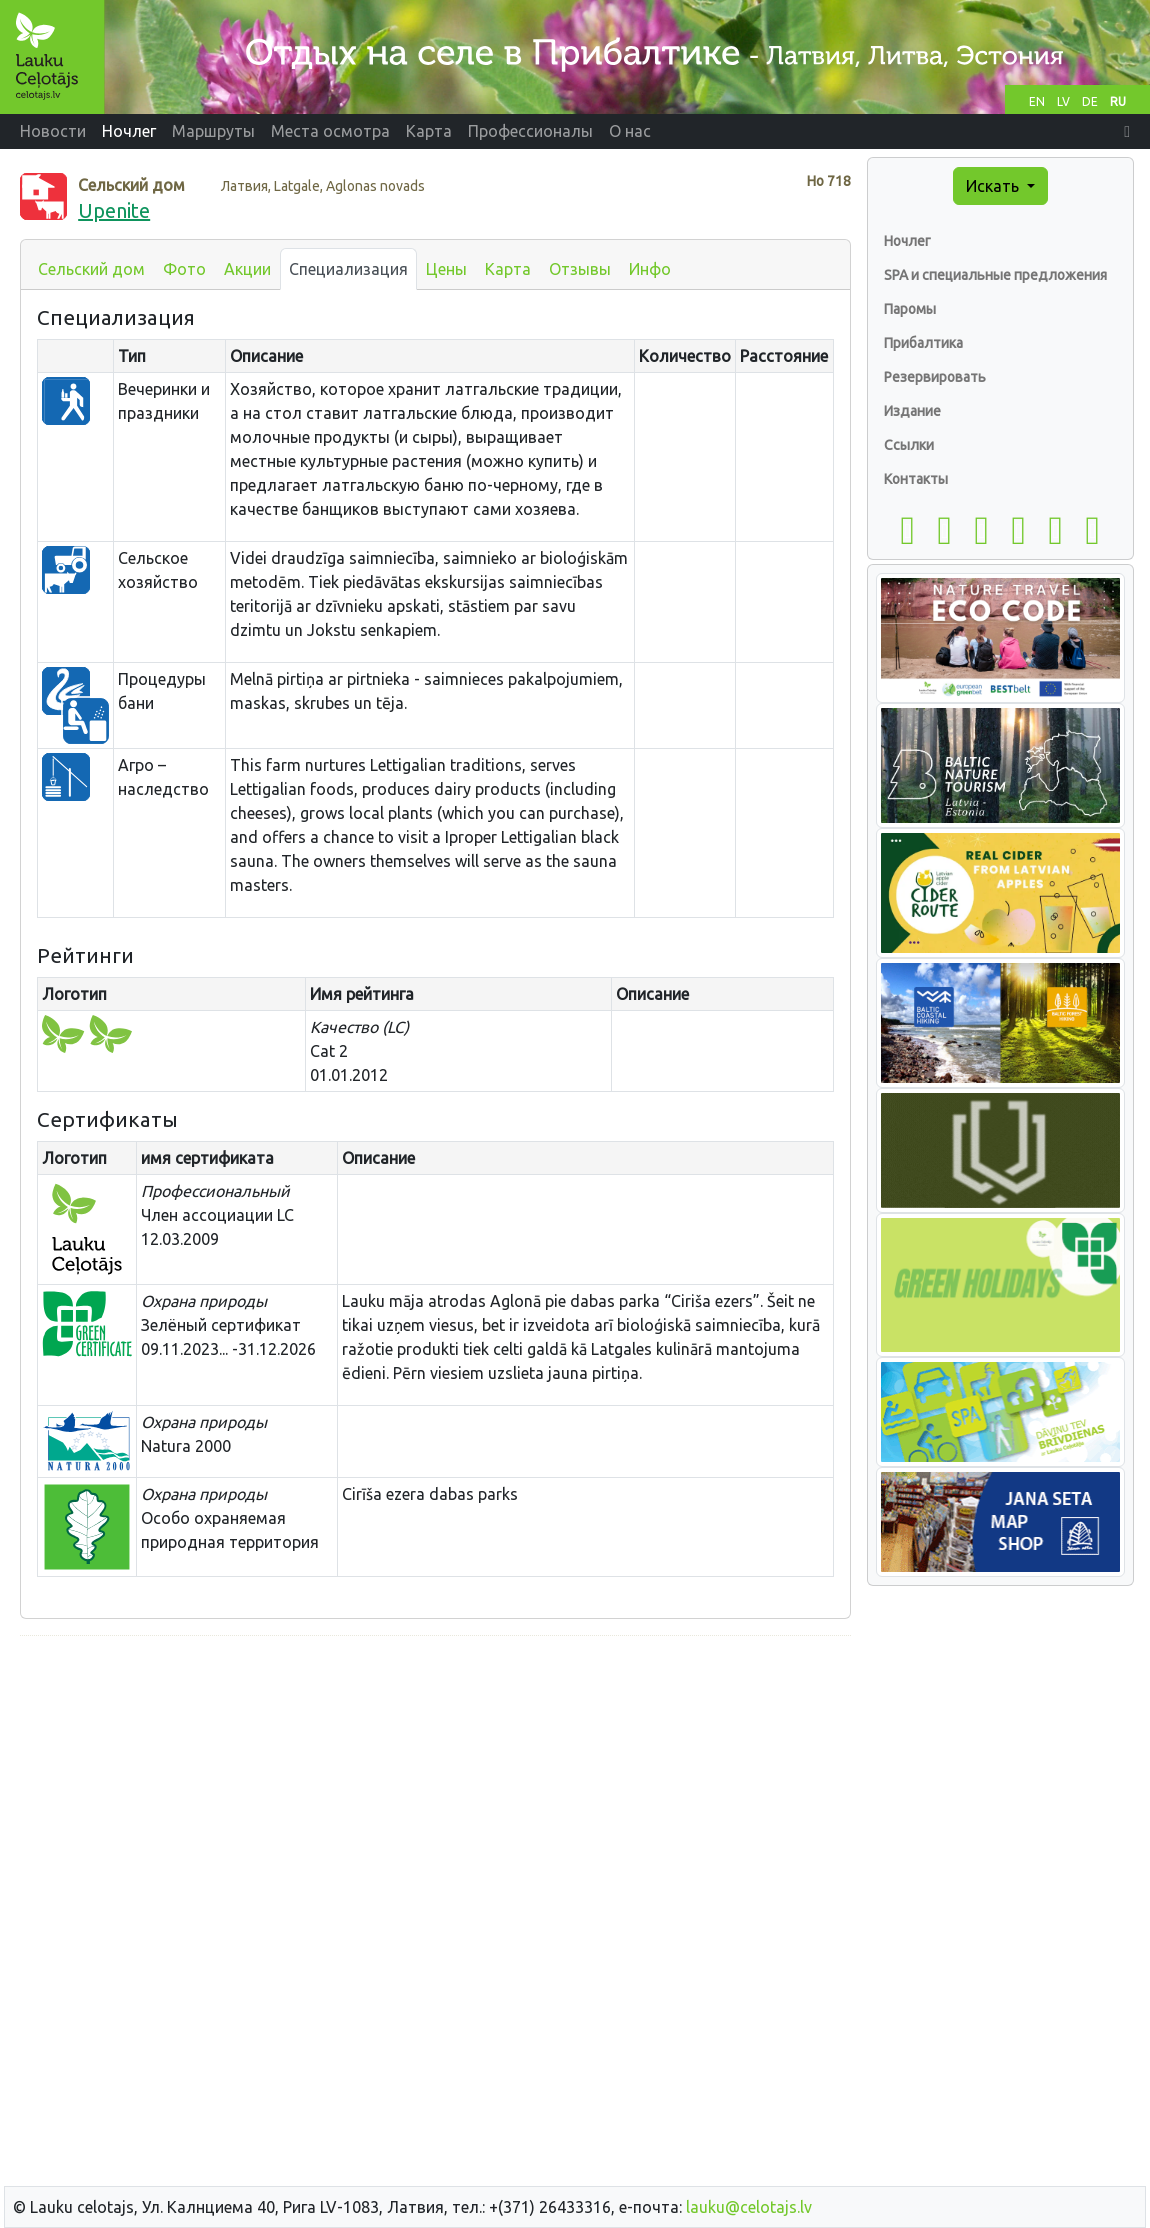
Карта (508, 269)
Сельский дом (91, 269)
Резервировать (935, 377)
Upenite (114, 210)
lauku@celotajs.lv (749, 2207)
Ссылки (909, 445)
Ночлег (907, 241)
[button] (1127, 131)
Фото (184, 269)
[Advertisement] (435, 1792)
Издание (912, 411)
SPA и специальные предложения (995, 275)
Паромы (910, 309)
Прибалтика (923, 343)
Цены (446, 269)
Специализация (348, 269)
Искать (994, 186)
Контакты (916, 479)
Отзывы (580, 269)
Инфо (650, 269)
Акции (247, 269)
